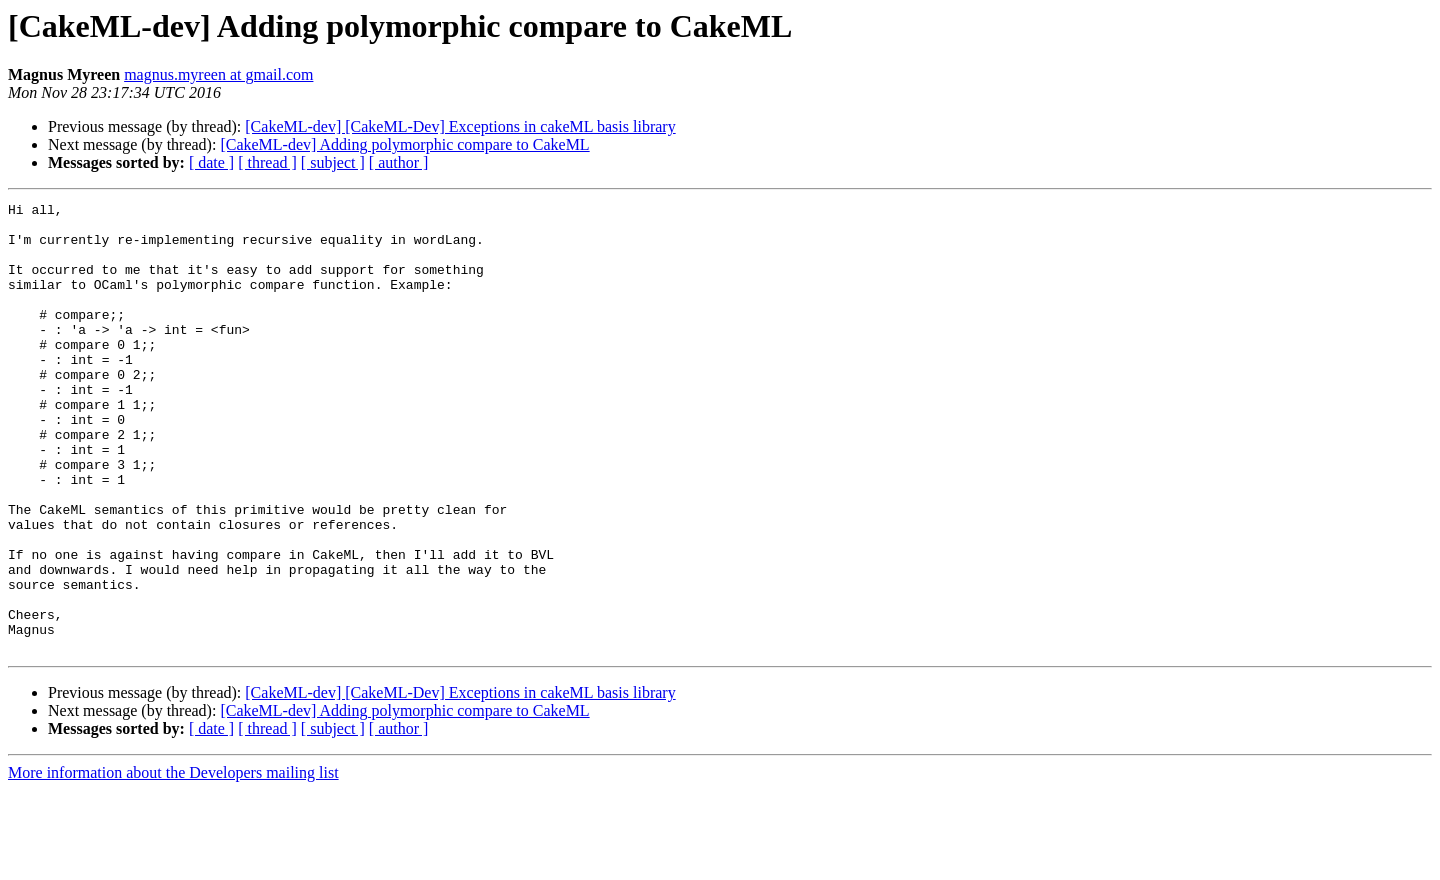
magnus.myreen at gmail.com (218, 74)
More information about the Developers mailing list (173, 862)
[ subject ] (333, 162)
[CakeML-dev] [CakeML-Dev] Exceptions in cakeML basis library (460, 126)
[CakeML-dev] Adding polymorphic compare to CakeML (404, 144)
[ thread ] (267, 162)
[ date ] (211, 162)
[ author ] (399, 162)
